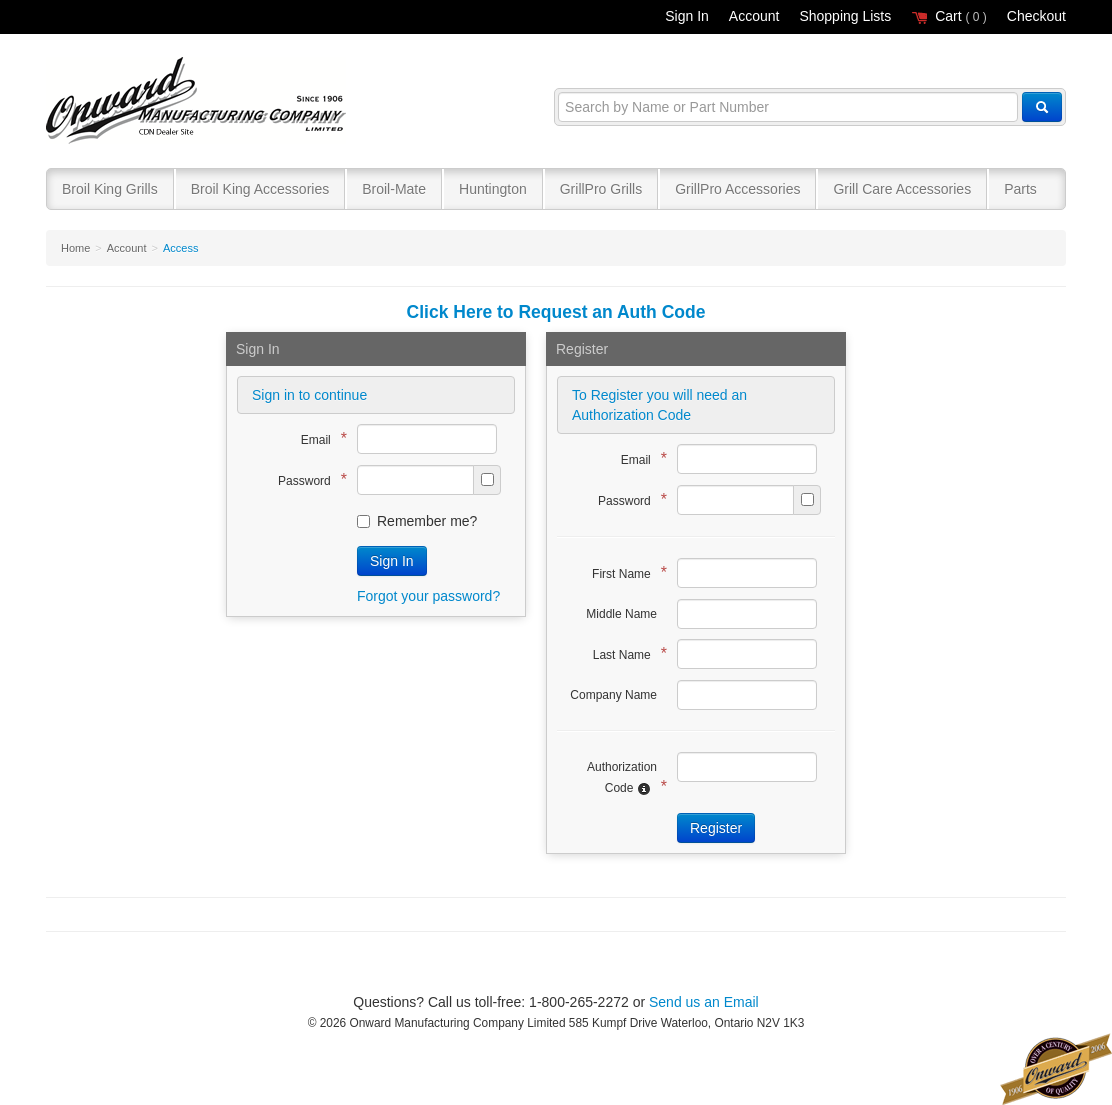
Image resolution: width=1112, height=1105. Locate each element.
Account (754, 16)
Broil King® (198, 101)
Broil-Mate (394, 189)
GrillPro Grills (601, 189)
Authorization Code (622, 778)
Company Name (613, 695)
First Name (624, 572)
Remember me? (417, 521)
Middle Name (621, 614)
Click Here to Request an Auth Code (556, 312)
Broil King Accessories (260, 189)
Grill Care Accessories (902, 189)
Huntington (493, 189)
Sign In (687, 16)
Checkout (1036, 16)
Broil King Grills (110, 189)
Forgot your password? (428, 596)
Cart (949, 16)
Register (716, 828)
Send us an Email (704, 1002)
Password (307, 479)
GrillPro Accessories (737, 189)
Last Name (625, 653)
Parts (1020, 189)
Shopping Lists (845, 16)
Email (319, 438)
